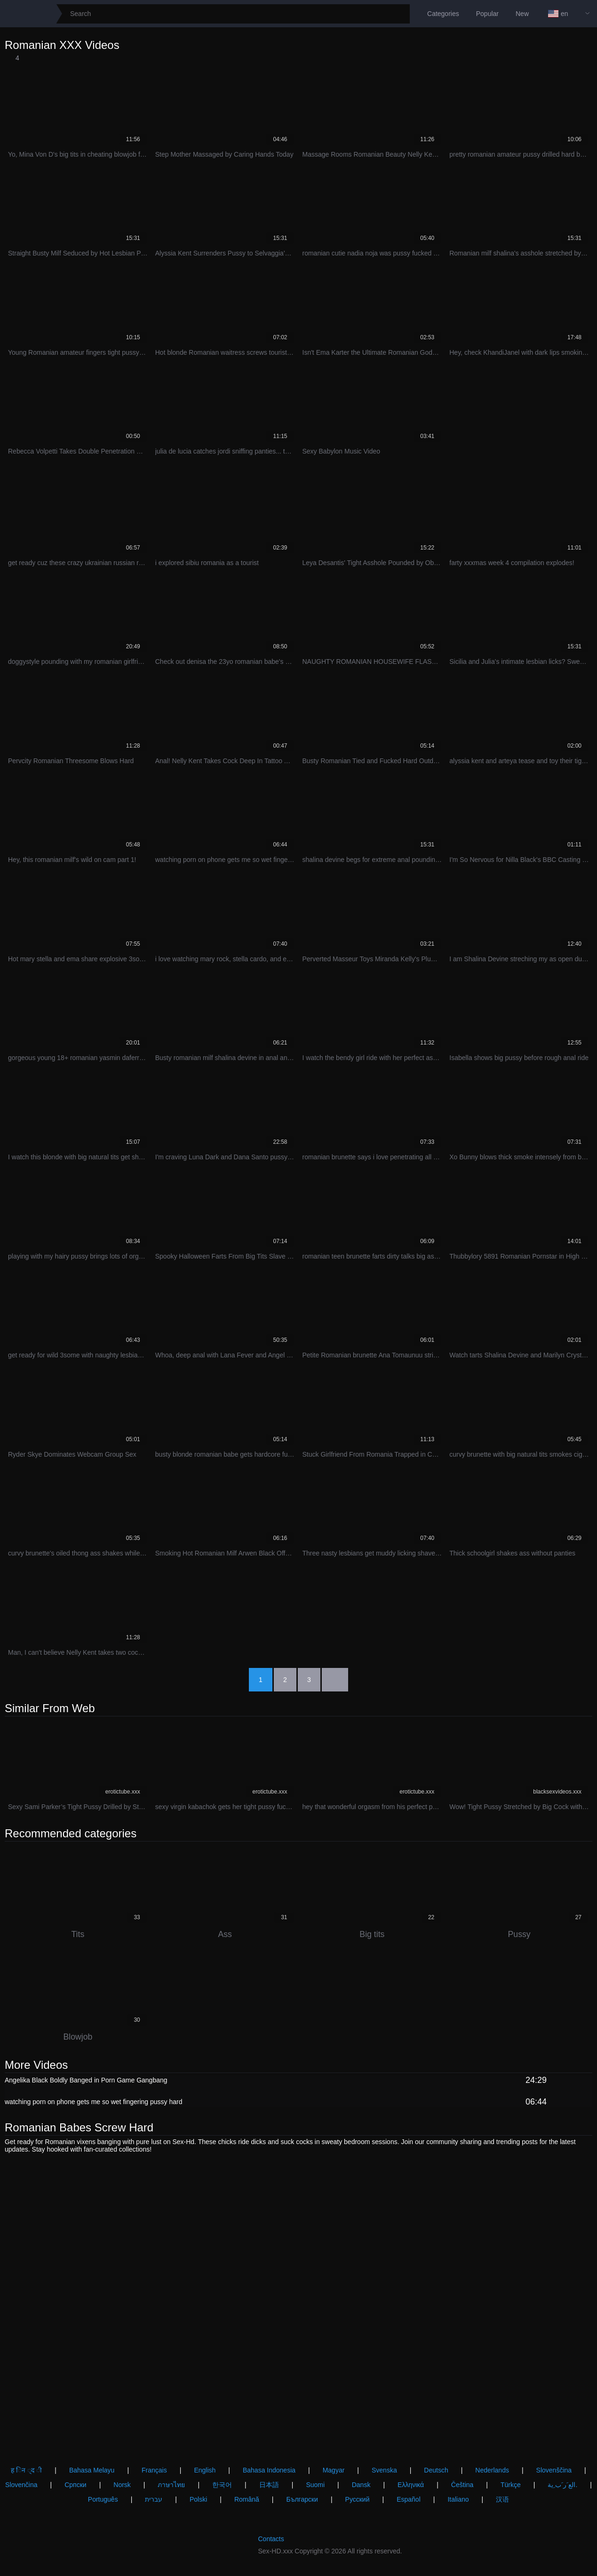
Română (246, 2499)
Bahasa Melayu (92, 2470)
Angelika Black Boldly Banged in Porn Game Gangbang (86, 2081)
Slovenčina (21, 2484)
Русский (357, 2499)
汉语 (502, 2499)
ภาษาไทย (171, 2484)
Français (154, 2470)
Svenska (384, 2470)
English (204, 2470)
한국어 (222, 2484)
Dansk (361, 2484)
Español (409, 2499)
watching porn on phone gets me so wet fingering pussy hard (93, 2102)
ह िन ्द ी (26, 2470)
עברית (153, 2499)
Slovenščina (554, 2470)
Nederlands (492, 2470)
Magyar (334, 2470)
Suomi (315, 2484)
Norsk (122, 2484)
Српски (75, 2484)
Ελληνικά (411, 2484)
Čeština (462, 2484)
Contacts (271, 2539)
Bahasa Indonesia (269, 2470)
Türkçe (511, 2484)
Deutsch (436, 2470)
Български (302, 2499)
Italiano (458, 2499)
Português (103, 2499)
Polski (198, 2499)
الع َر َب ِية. (562, 2484)
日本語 (269, 2484)
